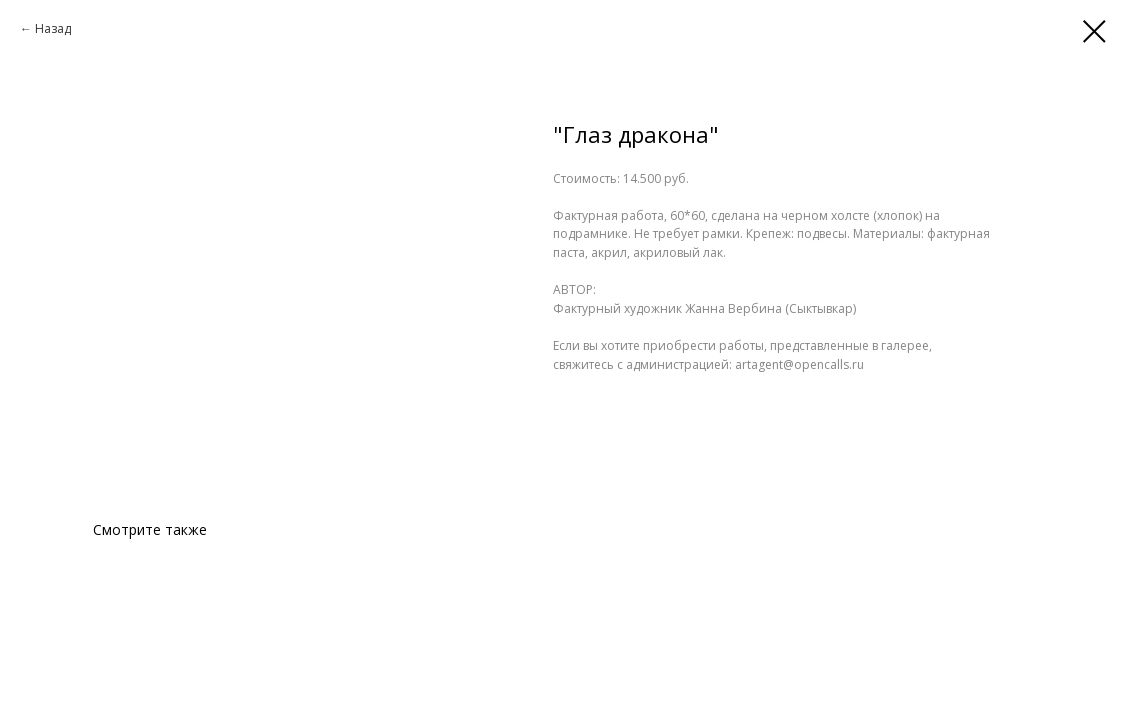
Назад (53, 28)
